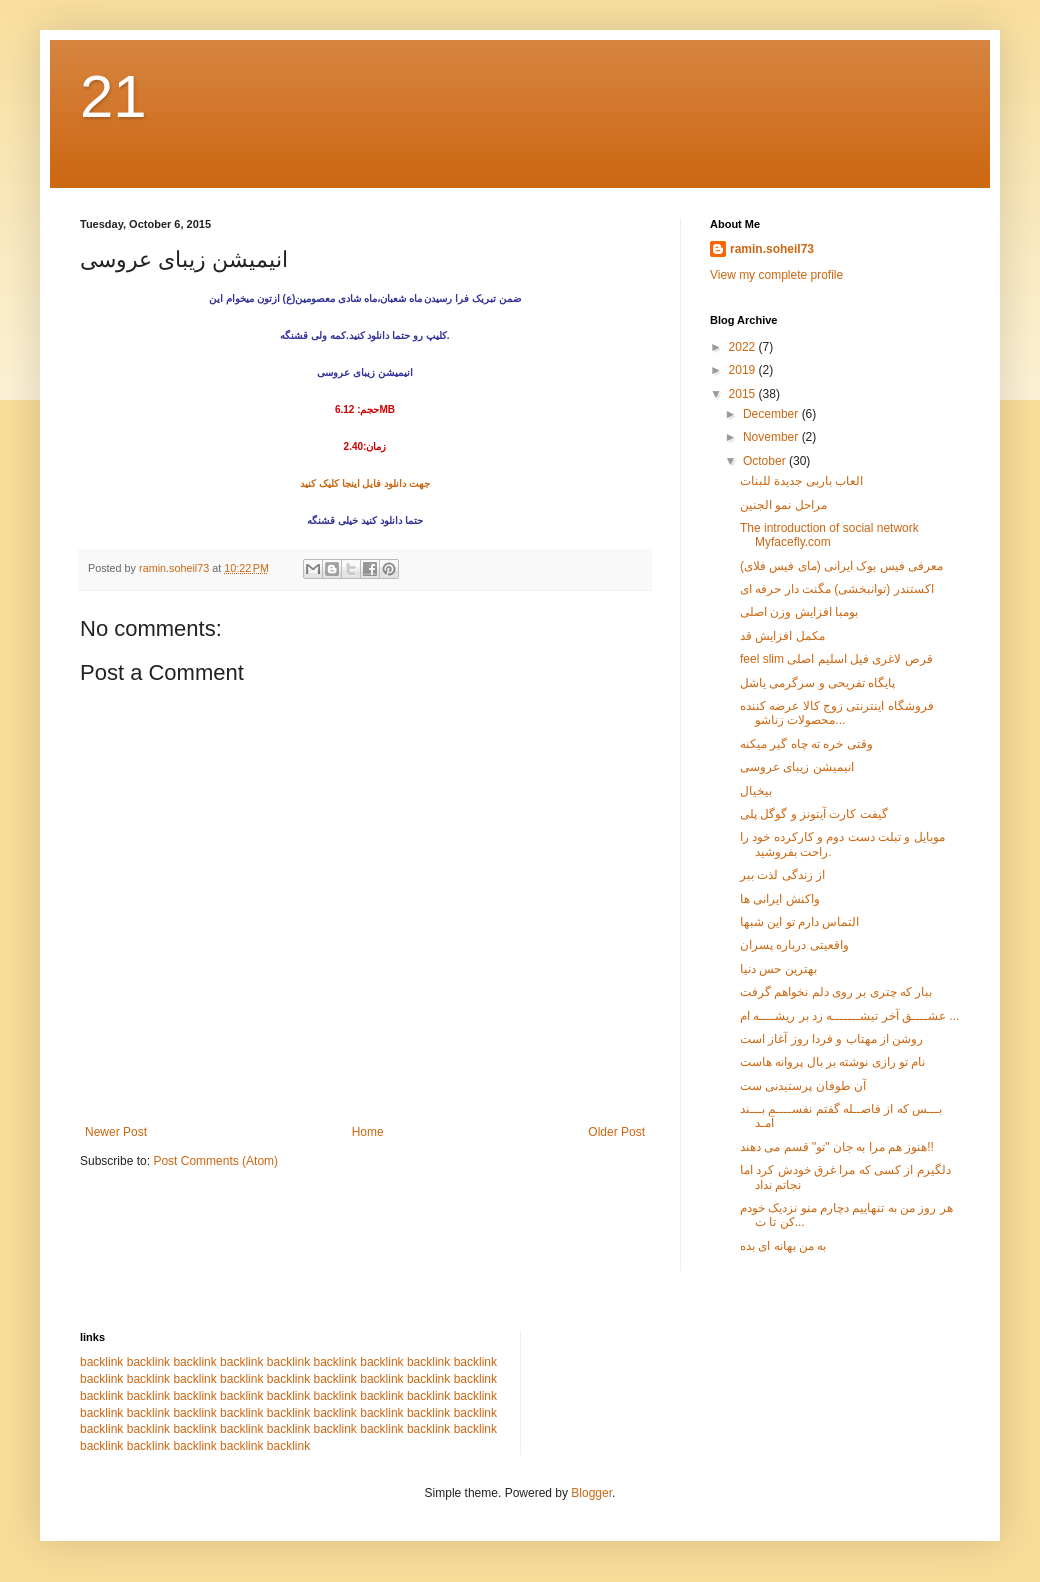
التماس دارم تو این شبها (799, 922)
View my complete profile (776, 275)
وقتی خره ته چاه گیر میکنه (806, 744)
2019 (744, 370)
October (766, 461)
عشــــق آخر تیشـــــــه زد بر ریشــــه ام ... (849, 1016)
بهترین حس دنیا (778, 969)
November (772, 437)
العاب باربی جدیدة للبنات (801, 481)
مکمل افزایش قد (782, 636)
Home (368, 1132)
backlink (101, 1362)
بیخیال (756, 791)
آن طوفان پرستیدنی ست (803, 1086)
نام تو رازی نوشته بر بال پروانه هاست (832, 1062)
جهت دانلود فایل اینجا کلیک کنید (365, 483)
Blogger (591, 1493)
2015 (744, 394)
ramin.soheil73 (772, 249)
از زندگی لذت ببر (782, 875)
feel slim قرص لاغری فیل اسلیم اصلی (836, 659)
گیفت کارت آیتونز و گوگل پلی (814, 814)
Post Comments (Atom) (215, 1161)
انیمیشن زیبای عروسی (797, 767)
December (772, 414)
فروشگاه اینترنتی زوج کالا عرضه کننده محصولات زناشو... (837, 713)
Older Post (616, 1132)
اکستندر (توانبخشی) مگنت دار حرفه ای (837, 589)
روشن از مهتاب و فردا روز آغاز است (831, 1039)
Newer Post (116, 1132)
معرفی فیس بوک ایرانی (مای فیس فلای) (841, 566)
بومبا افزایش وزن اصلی (799, 612)
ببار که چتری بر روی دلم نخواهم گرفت (836, 992)
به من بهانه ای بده (783, 1246)
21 (113, 96)
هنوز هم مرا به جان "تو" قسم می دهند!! (837, 1147)
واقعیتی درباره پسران (794, 945)
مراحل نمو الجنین (783, 505)
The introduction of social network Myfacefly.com (829, 535)
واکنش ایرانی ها (780, 899)
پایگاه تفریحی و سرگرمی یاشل (817, 683)
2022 (744, 347)
